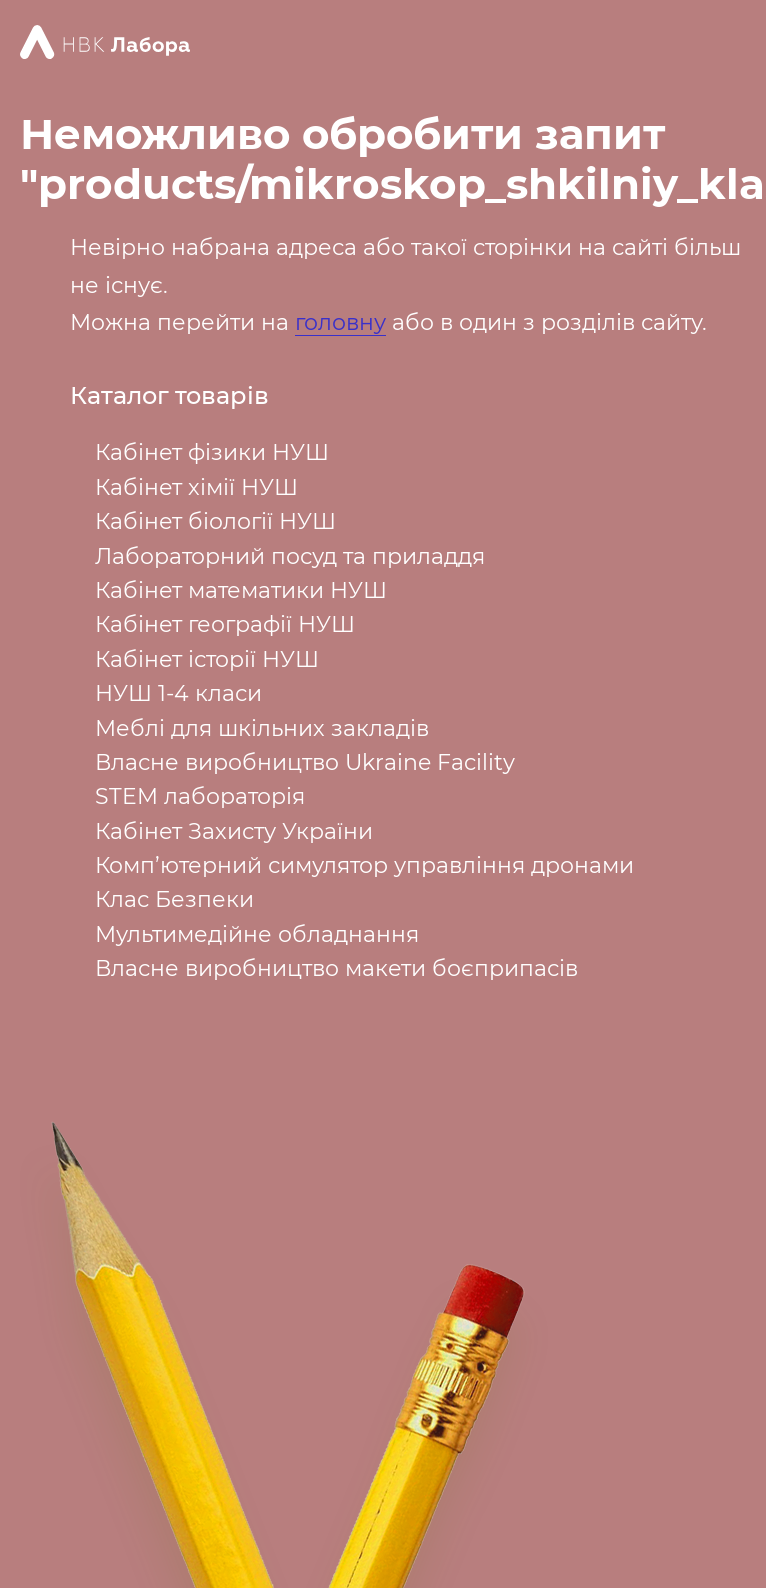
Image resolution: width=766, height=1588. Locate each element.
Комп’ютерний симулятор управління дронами (364, 865)
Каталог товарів (169, 396)
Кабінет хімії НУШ (196, 487)
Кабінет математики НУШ (241, 590)
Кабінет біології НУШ (215, 521)
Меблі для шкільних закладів (262, 728)
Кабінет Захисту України (234, 831)
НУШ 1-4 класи (178, 693)
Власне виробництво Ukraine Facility (305, 762)
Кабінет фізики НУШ (212, 452)
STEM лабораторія (200, 796)
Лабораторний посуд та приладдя (290, 556)
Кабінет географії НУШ (225, 624)
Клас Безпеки (174, 899)
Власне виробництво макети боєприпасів (336, 968)
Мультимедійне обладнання (257, 934)
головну (340, 322)
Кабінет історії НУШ (207, 659)
